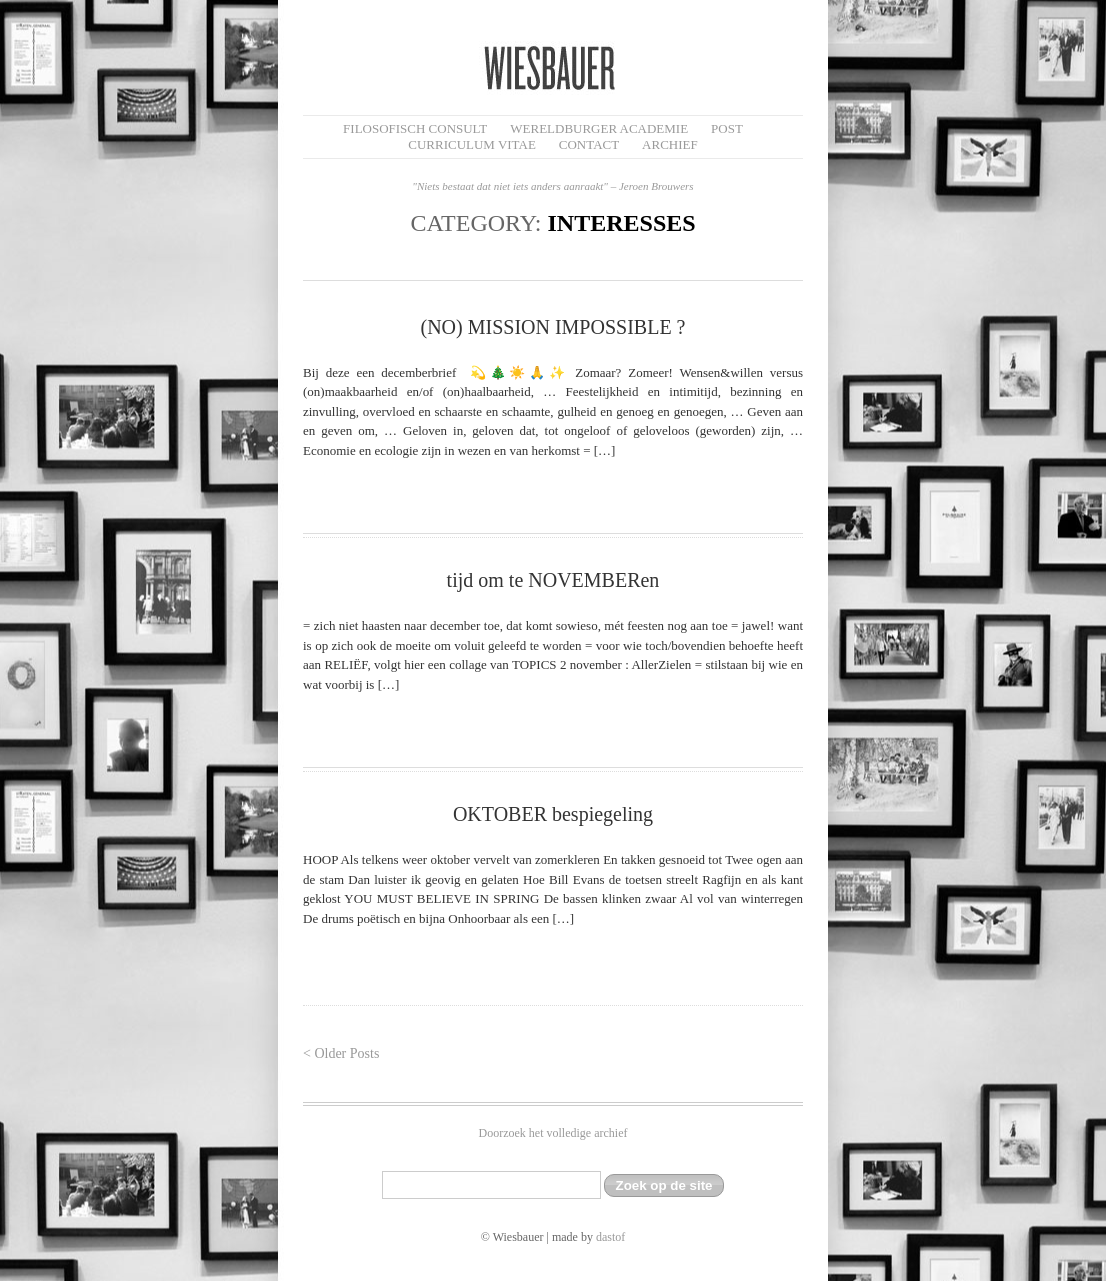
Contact (589, 144)
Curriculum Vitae (472, 144)
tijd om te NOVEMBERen (553, 580)
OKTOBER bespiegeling (553, 814)
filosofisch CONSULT (415, 128)
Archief (670, 144)
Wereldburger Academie (599, 128)
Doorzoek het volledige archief (553, 1133)
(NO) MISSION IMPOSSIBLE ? (552, 327)
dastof (610, 1237)
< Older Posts (341, 1053)
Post (727, 128)
